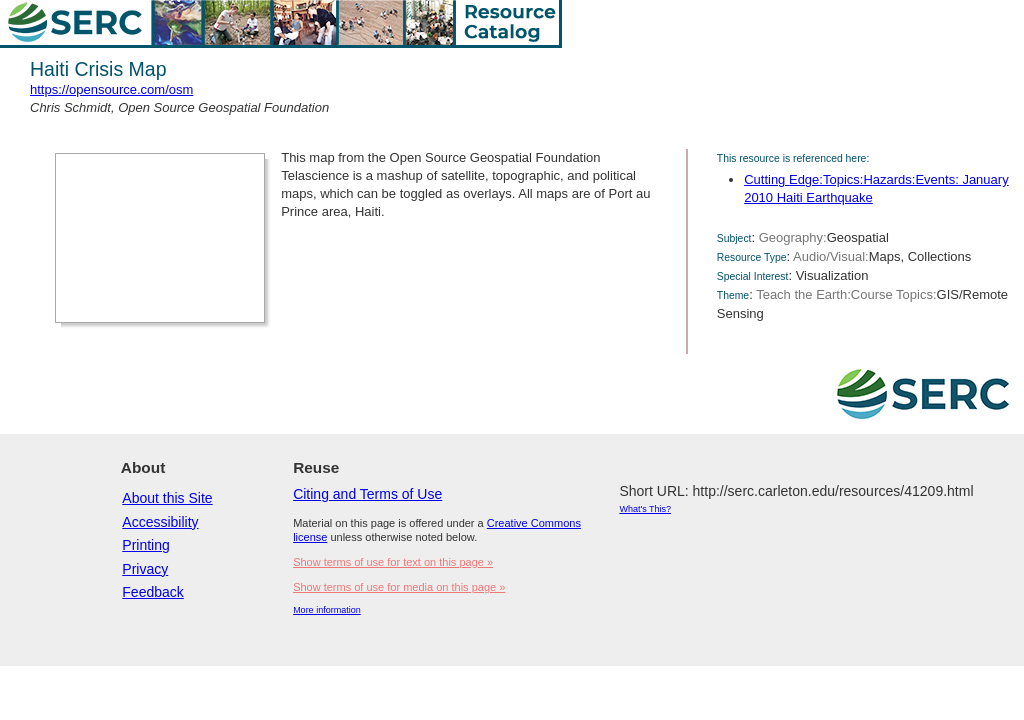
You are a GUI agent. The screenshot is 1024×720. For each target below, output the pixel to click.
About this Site (167, 498)
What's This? (645, 509)
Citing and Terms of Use (367, 494)
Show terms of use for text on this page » (393, 562)
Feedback (152, 592)
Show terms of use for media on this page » (399, 587)
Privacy (145, 569)
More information (327, 610)
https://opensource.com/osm (111, 89)
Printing (145, 545)
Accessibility (160, 522)
